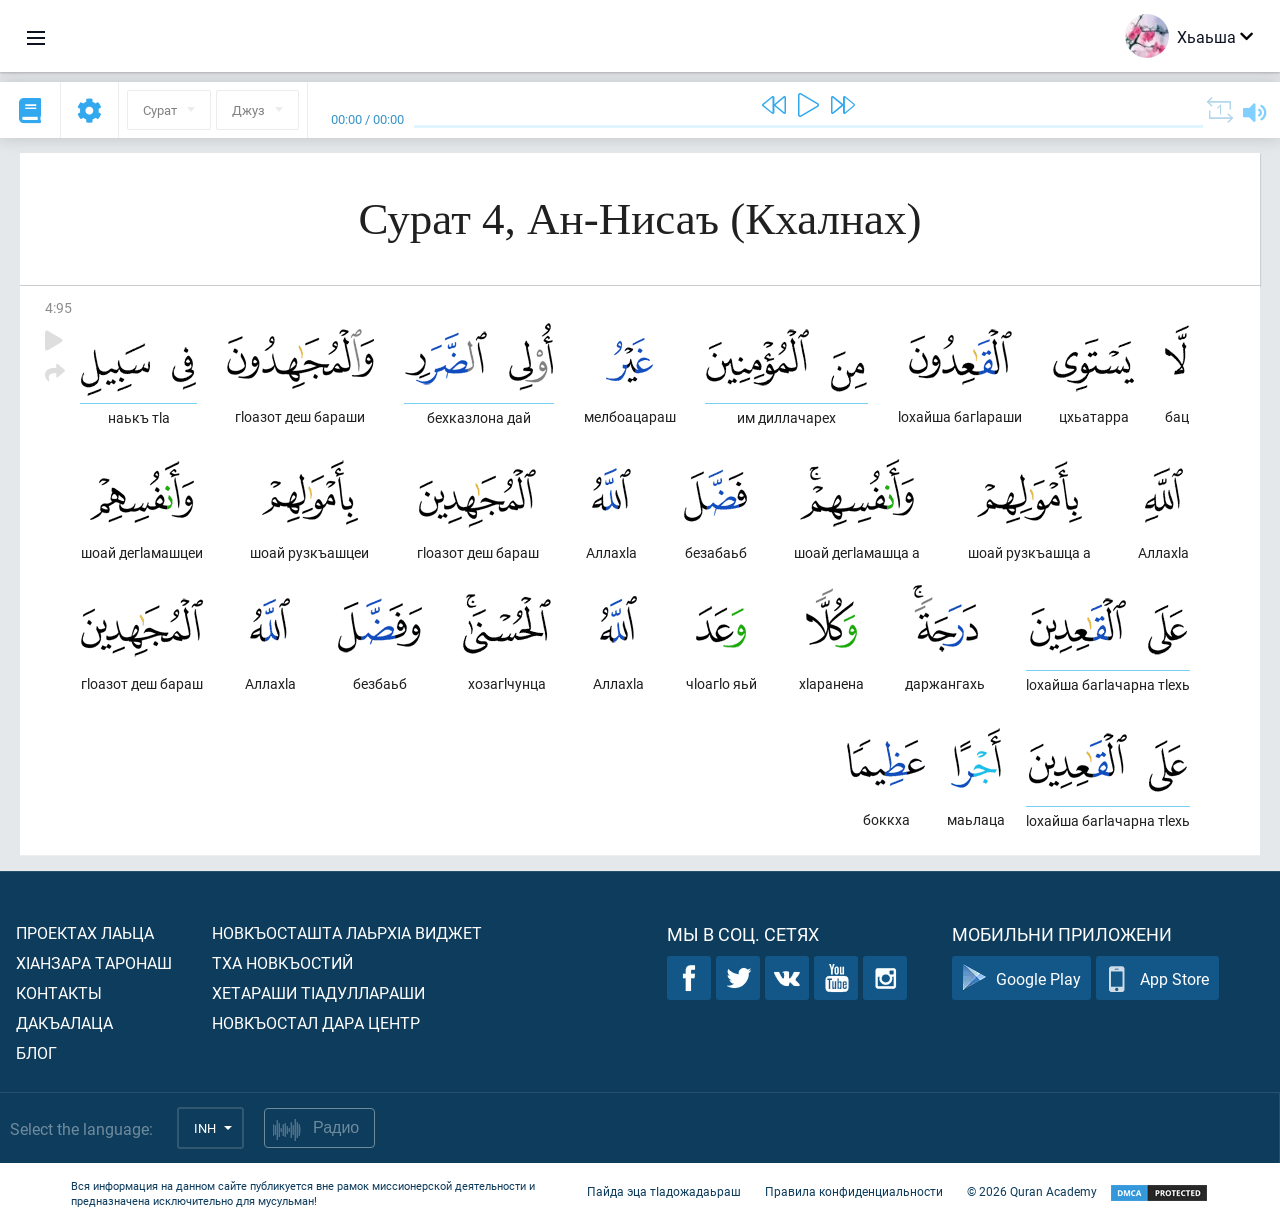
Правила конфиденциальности (854, 1191)
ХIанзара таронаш (94, 962)
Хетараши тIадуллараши (318, 992)
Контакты (59, 992)
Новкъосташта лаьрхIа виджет (347, 932)
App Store (1157, 978)
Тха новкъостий (282, 962)
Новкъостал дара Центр (316, 1022)
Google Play (1021, 978)
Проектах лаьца (85, 932)
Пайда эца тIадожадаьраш (664, 1191)
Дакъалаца (64, 1022)
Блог (36, 1052)
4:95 (58, 307)
